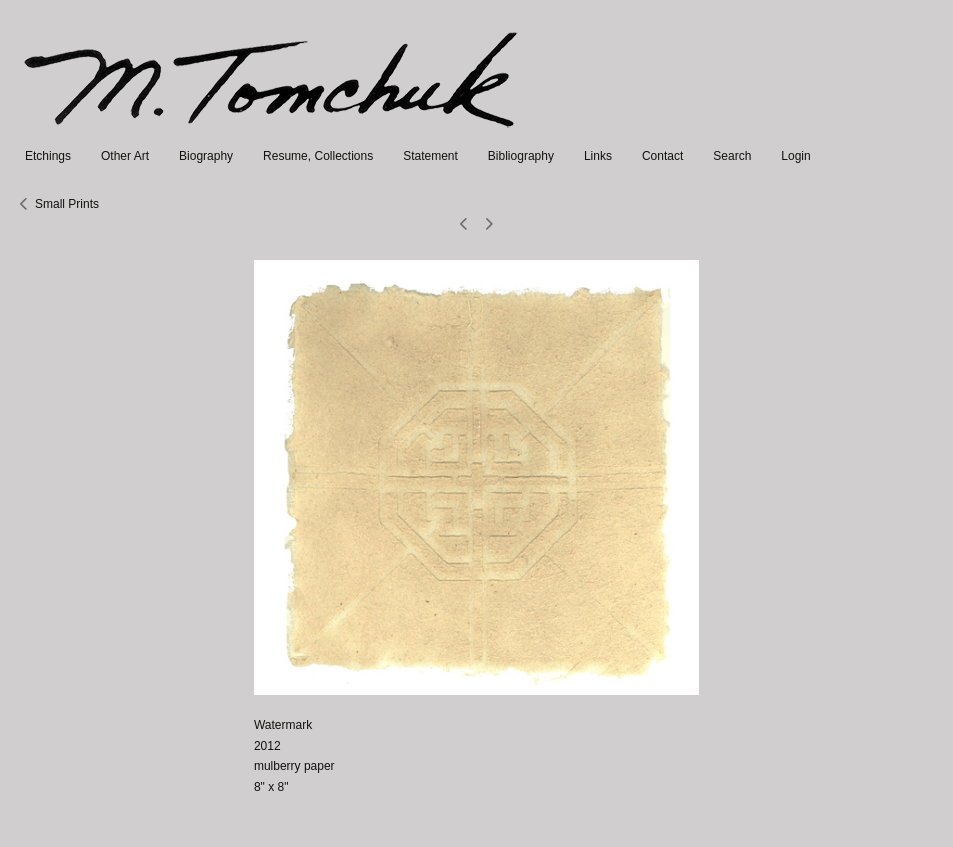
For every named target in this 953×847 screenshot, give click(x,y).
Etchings (48, 156)
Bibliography (521, 156)
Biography (206, 156)
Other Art (125, 156)
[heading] (272, 136)
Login (795, 156)
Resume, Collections (318, 156)
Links (598, 156)
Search (732, 156)
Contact (662, 156)
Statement (430, 156)
